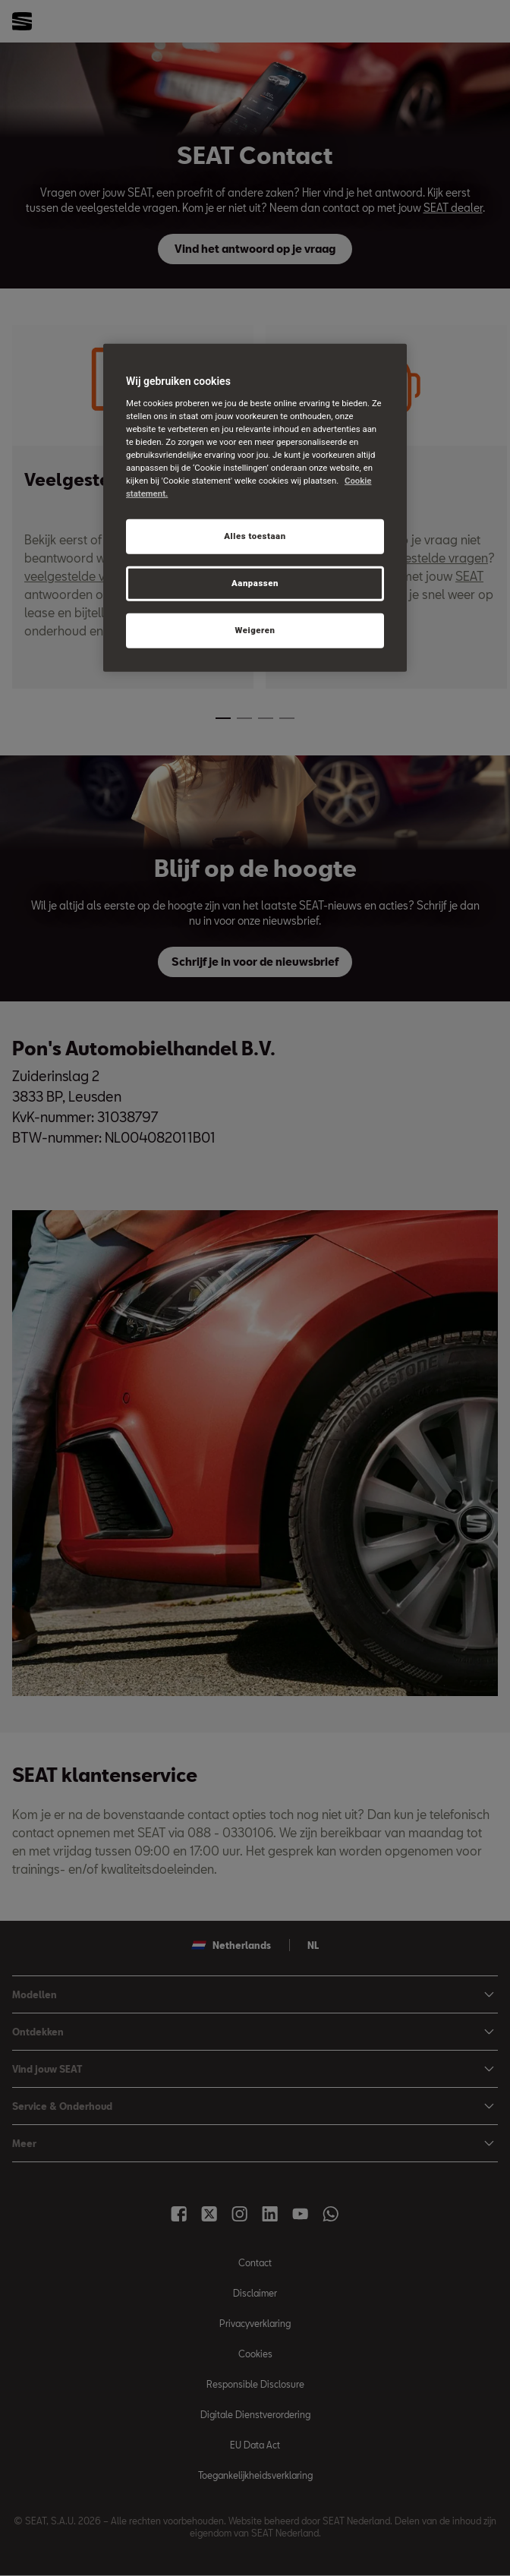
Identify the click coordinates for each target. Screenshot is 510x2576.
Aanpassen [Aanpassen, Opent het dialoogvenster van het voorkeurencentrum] (255, 583)
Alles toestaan (254, 536)
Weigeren (255, 630)
